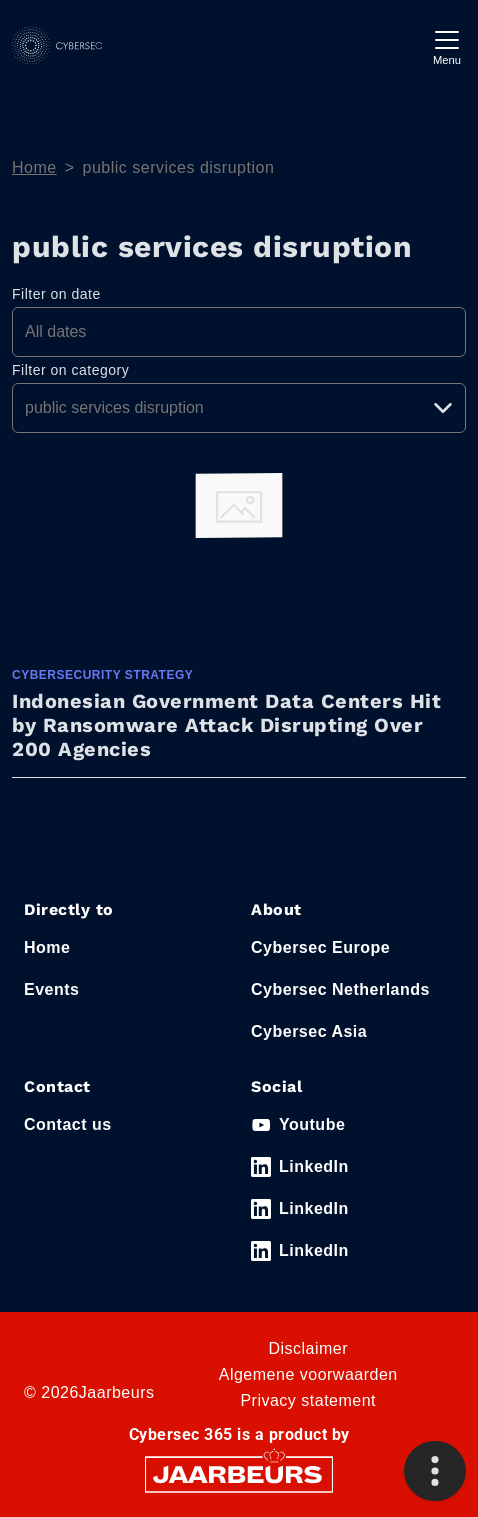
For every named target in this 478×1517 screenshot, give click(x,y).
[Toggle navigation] (447, 45)
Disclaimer (308, 1348)
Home (34, 167)
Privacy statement (308, 1400)
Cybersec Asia (309, 1031)
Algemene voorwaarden (308, 1374)
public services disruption (179, 167)
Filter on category (70, 370)
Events (51, 989)
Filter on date (56, 294)
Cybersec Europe (320, 947)
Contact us (68, 1124)
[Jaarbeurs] (239, 1473)
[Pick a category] (239, 408)
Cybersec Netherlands (340, 989)
